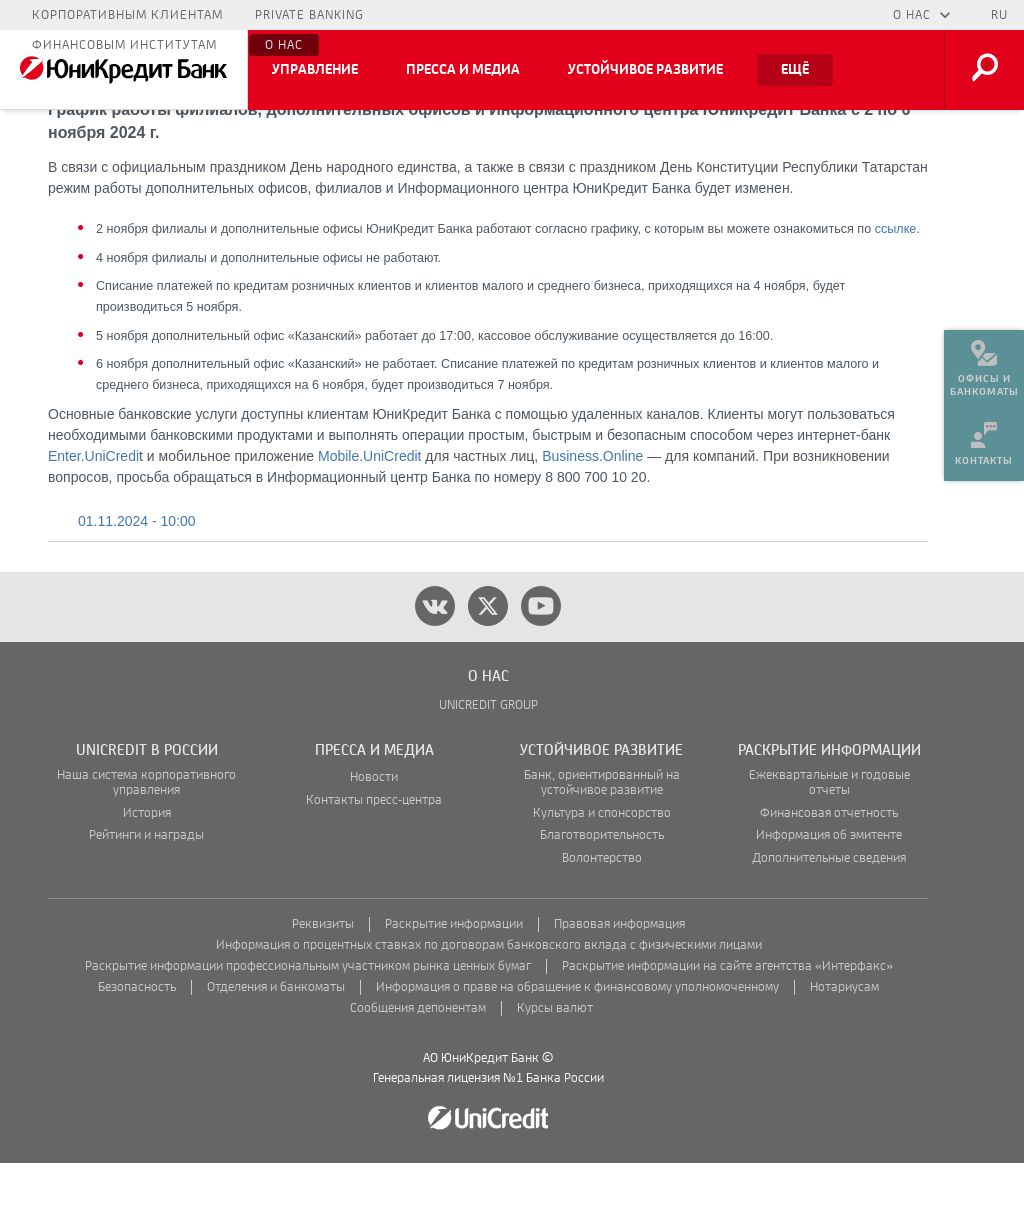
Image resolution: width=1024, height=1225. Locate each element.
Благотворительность (602, 897)
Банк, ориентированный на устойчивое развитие (602, 845)
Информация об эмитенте (829, 897)
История (147, 875)
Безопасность (137, 1049)
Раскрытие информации (454, 986)
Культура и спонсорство (602, 875)
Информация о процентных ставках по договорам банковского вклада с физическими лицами (489, 1007)
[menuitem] (984, 360)
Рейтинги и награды (146, 897)
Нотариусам (844, 1049)
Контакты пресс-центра (374, 862)
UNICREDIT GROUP (488, 767)
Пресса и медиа (463, 70)
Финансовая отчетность (829, 875)
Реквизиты (323, 986)
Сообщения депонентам (418, 1070)
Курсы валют (555, 1070)
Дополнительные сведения (829, 920)
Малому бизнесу (239, 15)
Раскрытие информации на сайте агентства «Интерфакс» (727, 1028)
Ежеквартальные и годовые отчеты (829, 845)
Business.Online (592, 518)
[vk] (435, 668)
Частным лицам (89, 15)
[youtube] (541, 668)
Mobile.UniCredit (369, 518)
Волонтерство (602, 920)
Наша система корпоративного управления (146, 845)
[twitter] (488, 668)
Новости (374, 839)
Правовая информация (619, 986)
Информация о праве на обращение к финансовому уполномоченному (577, 1049)
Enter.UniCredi (93, 518)
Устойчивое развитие (645, 70)
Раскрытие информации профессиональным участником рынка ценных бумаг (308, 1028)
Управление (315, 70)
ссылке (896, 291)
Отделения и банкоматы (276, 1049)
